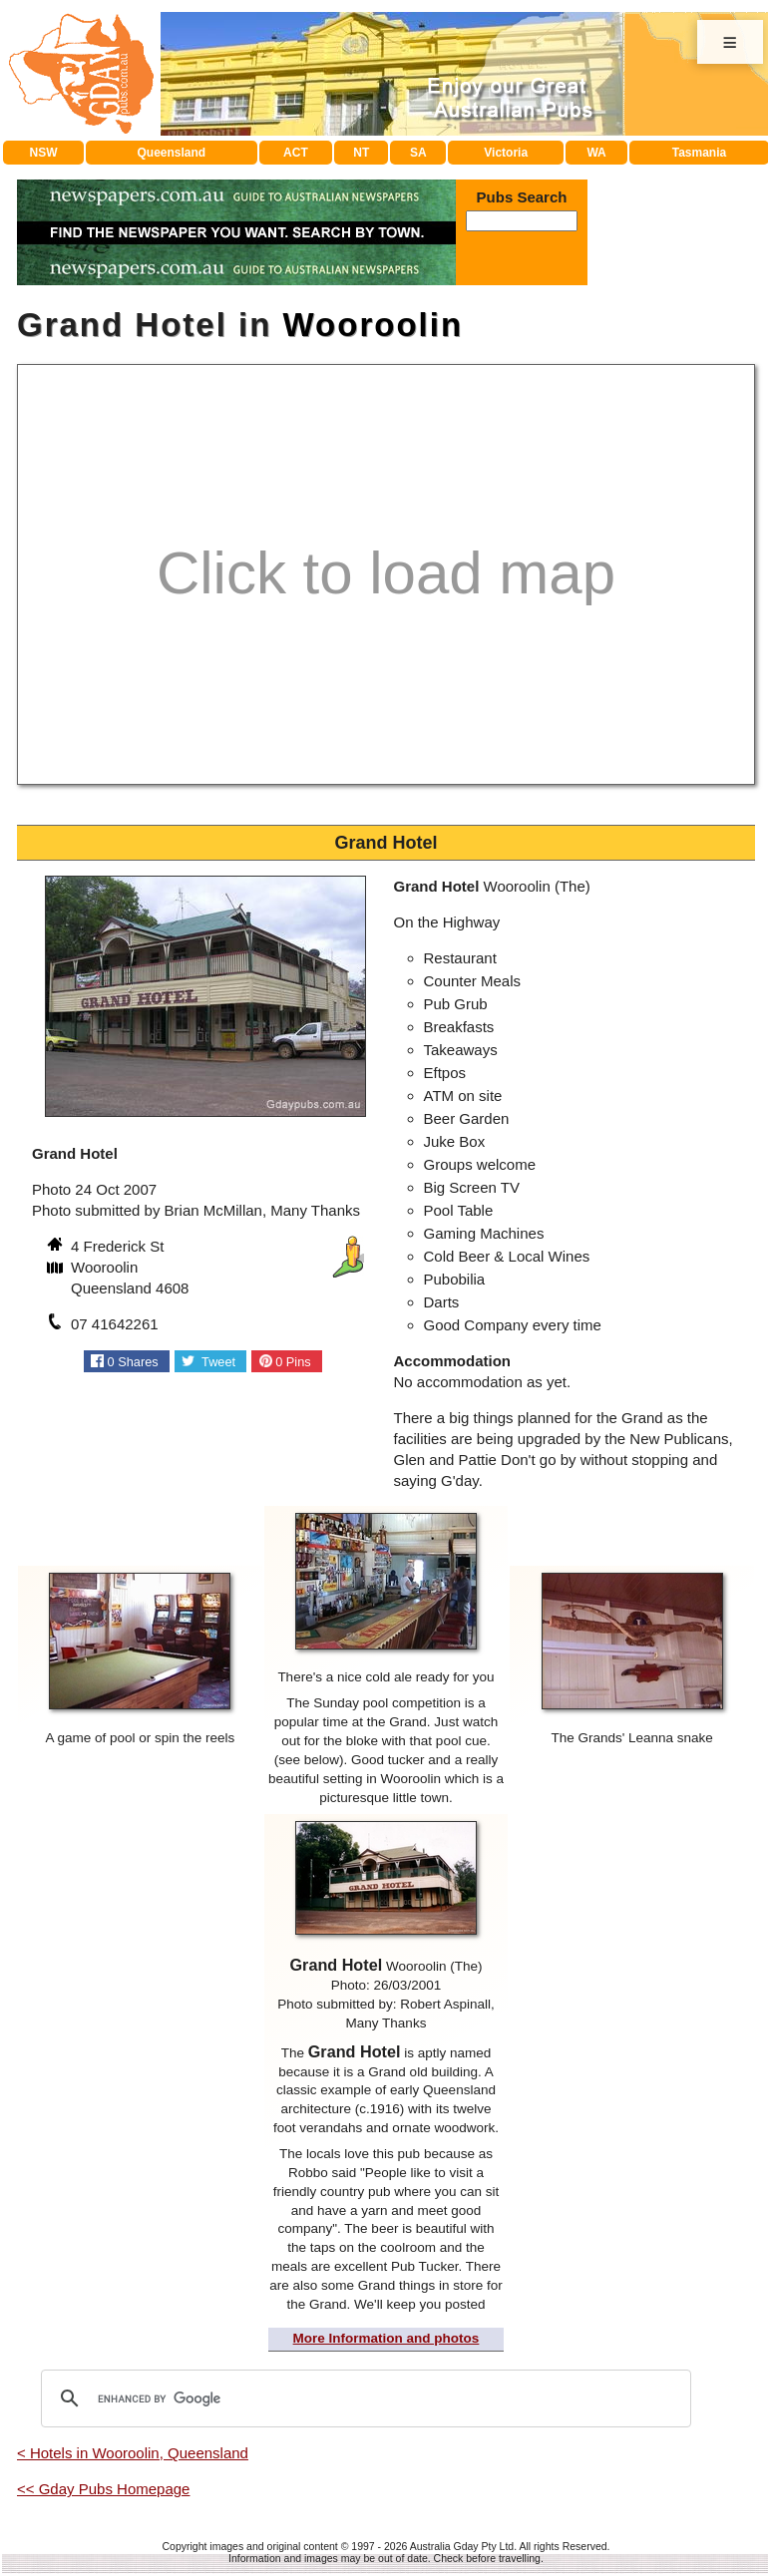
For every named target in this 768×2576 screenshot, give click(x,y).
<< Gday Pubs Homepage (103, 2488)
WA (595, 153)
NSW (43, 153)
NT (361, 153)
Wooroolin (373, 324)
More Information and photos (386, 2338)
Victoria (506, 153)
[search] (363, 2398)
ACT (295, 153)
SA (418, 153)
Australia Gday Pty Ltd (462, 2546)
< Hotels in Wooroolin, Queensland (132, 2452)
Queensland (171, 153)
